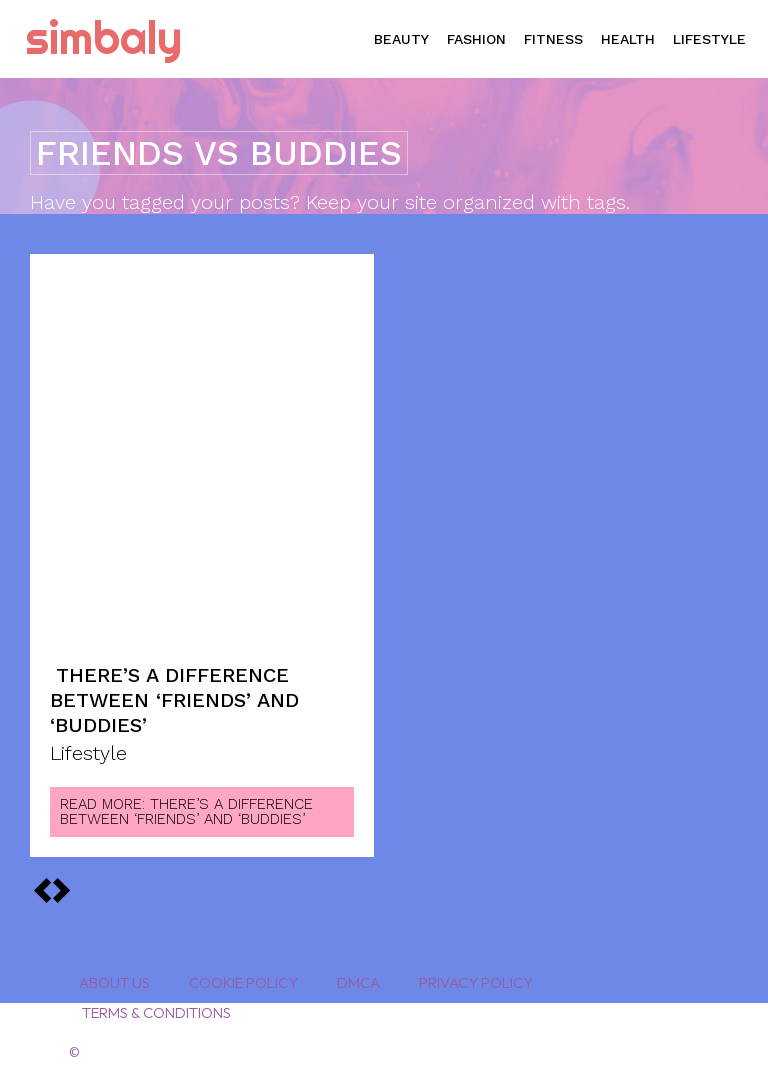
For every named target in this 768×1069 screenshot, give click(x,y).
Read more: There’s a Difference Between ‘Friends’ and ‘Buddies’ (186, 802)
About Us (114, 973)
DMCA (358, 973)
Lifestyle (88, 745)
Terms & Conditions (155, 1003)
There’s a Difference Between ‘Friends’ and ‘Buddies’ (174, 696)
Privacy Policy (476, 973)
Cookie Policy (243, 973)
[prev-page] (61, 881)
